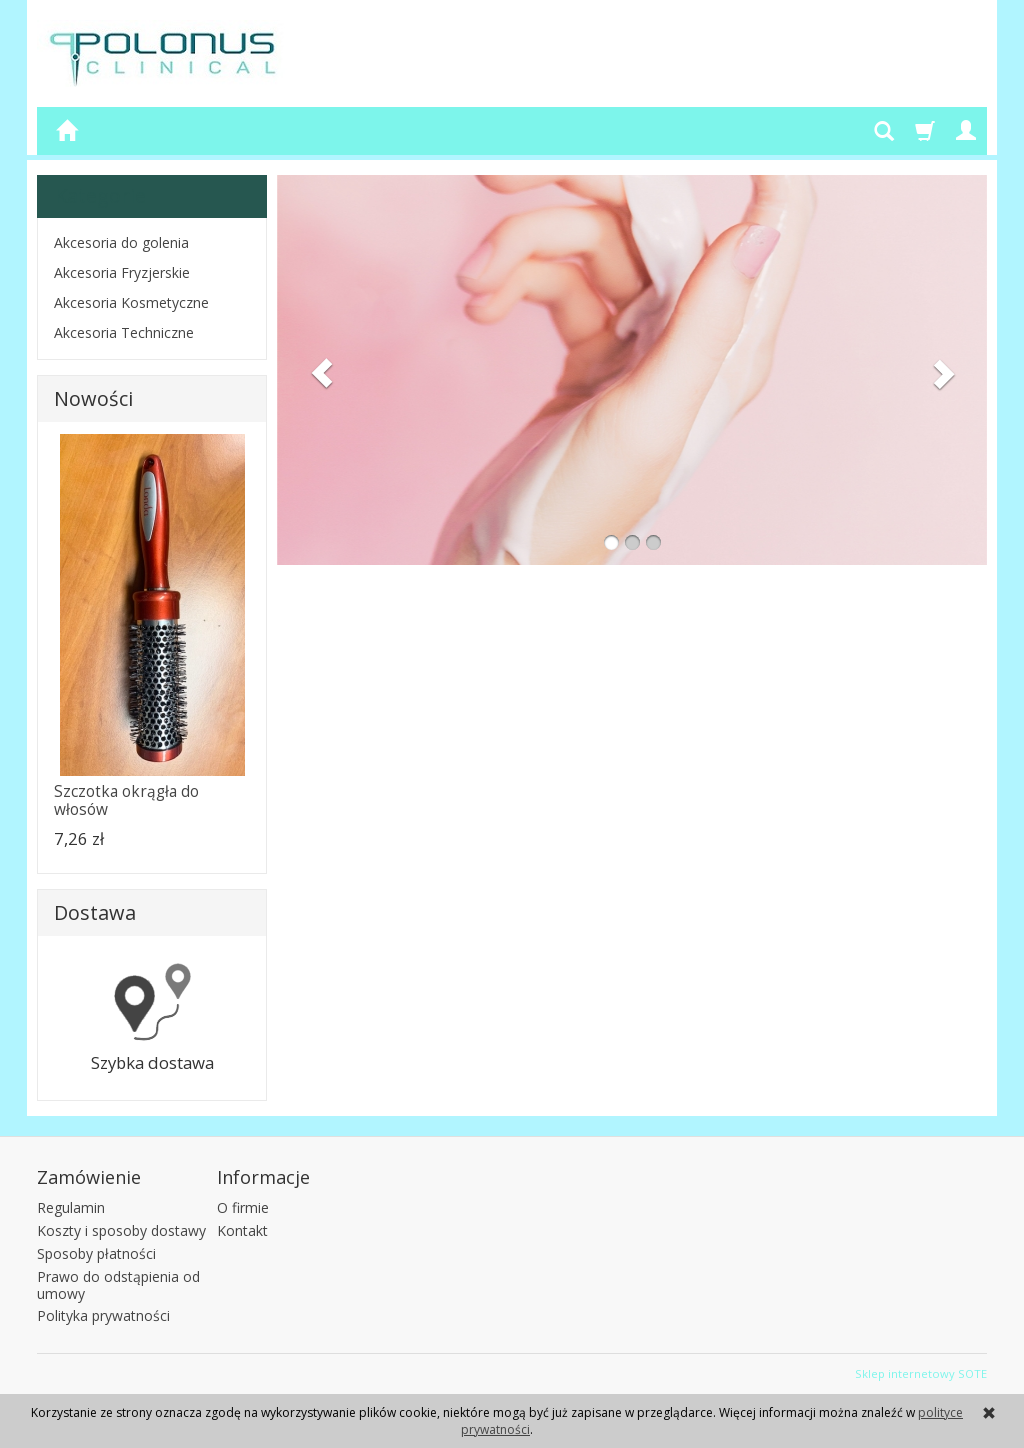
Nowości (93, 398)
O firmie (243, 1207)
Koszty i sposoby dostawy (121, 1230)
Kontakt (242, 1230)
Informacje (263, 1177)
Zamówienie (89, 1177)
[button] (315, 370)
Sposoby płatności (96, 1253)
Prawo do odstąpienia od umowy (118, 1285)
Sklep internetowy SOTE (921, 1373)
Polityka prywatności (103, 1315)
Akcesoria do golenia (121, 242)
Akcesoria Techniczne (124, 332)
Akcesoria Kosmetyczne (131, 302)
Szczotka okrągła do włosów (126, 800)
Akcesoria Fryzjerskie (122, 272)
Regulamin (71, 1207)
